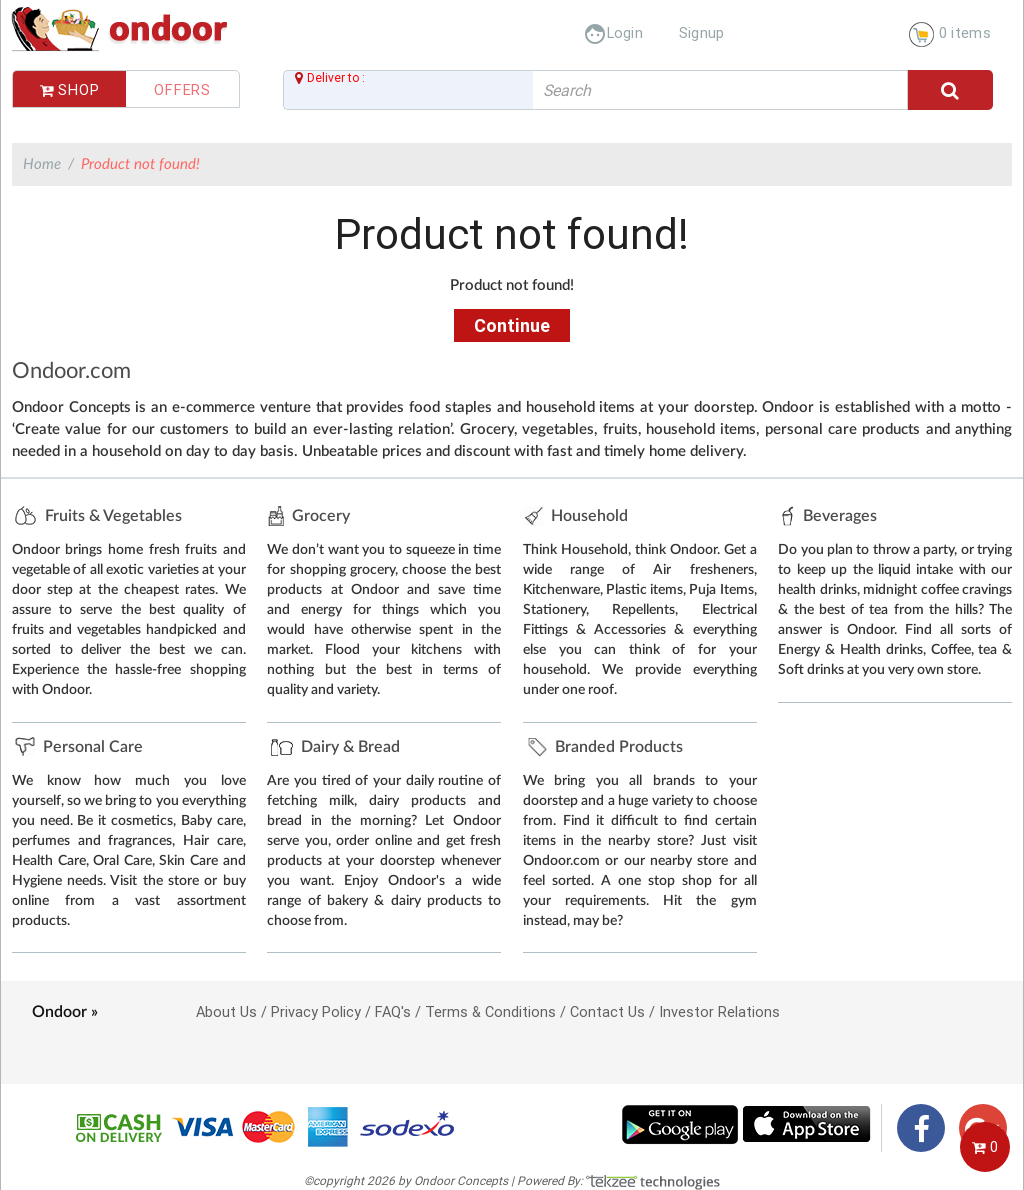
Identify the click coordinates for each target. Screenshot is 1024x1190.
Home (42, 164)
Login (613, 32)
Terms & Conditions (490, 1011)
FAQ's (393, 1011)
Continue (512, 325)
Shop (70, 89)
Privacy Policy (316, 1011)
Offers (182, 89)
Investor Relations (719, 1011)
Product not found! (140, 164)
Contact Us (607, 1011)
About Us (226, 1011)
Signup (702, 32)
